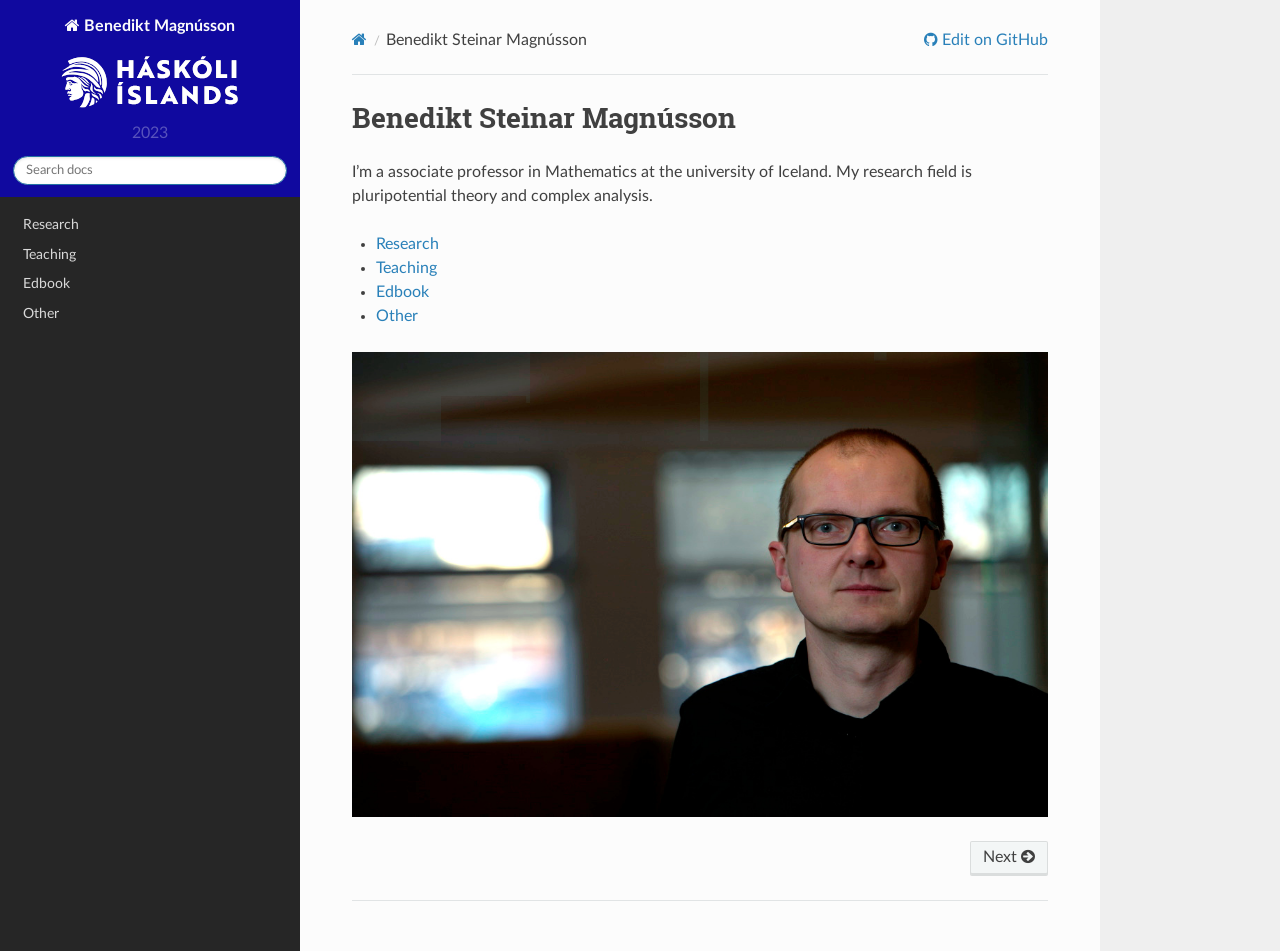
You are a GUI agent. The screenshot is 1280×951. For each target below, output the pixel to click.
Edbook (46, 283)
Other (41, 313)
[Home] (359, 39)
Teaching (49, 254)
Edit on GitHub (993, 40)
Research (51, 224)
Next (1009, 857)
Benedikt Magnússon (150, 65)
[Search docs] (150, 170)
